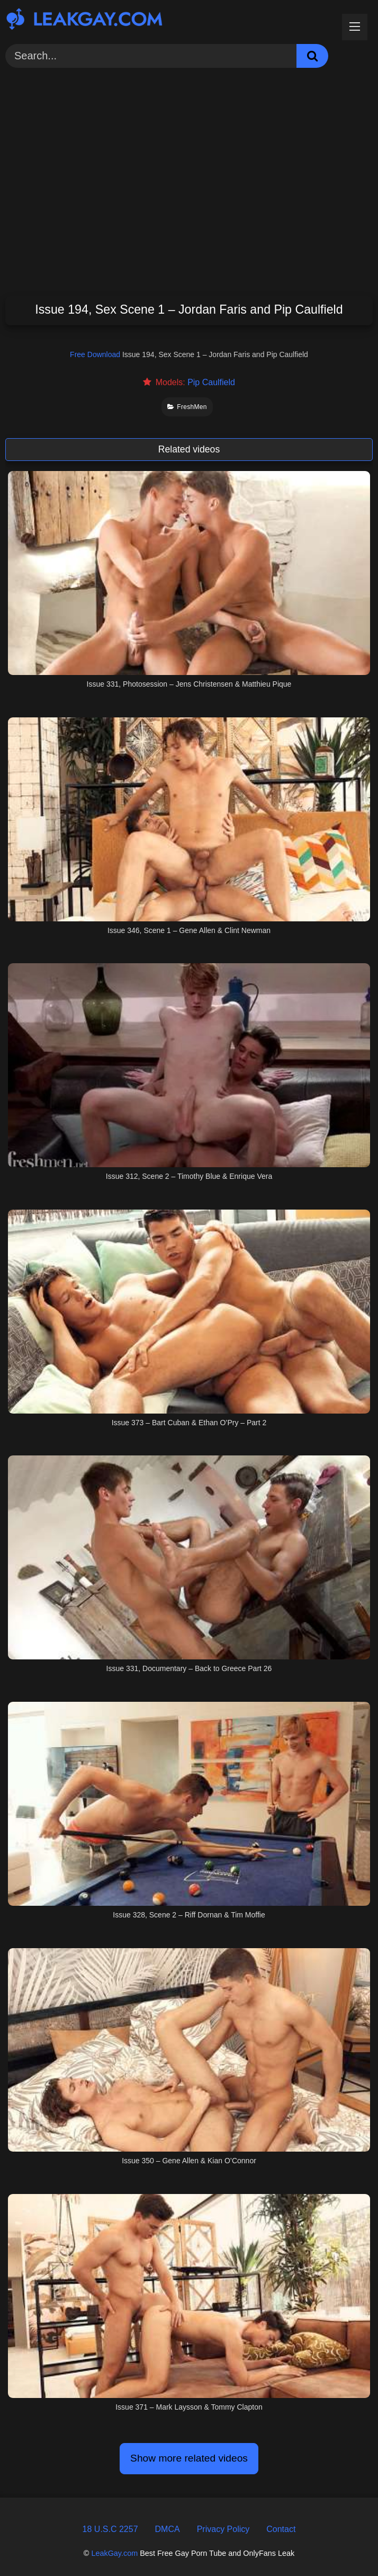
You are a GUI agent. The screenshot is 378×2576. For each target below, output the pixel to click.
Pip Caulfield (211, 382)
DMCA (167, 2529)
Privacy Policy (223, 2529)
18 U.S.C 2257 (110, 2529)
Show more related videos (189, 2458)
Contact (280, 2529)
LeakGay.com (114, 2553)
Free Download (95, 354)
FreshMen (187, 407)
